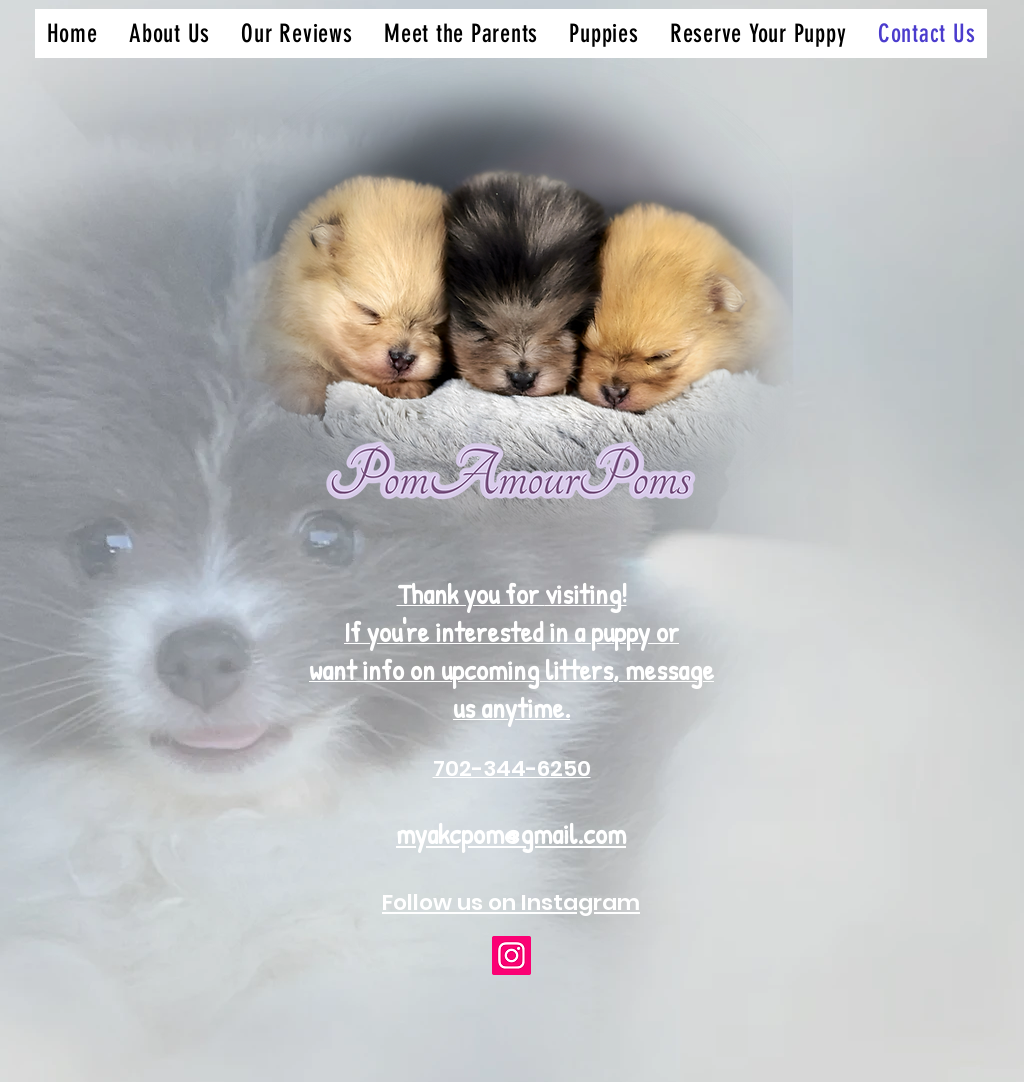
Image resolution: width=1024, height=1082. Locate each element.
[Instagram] (511, 955)
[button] (604, 33)
